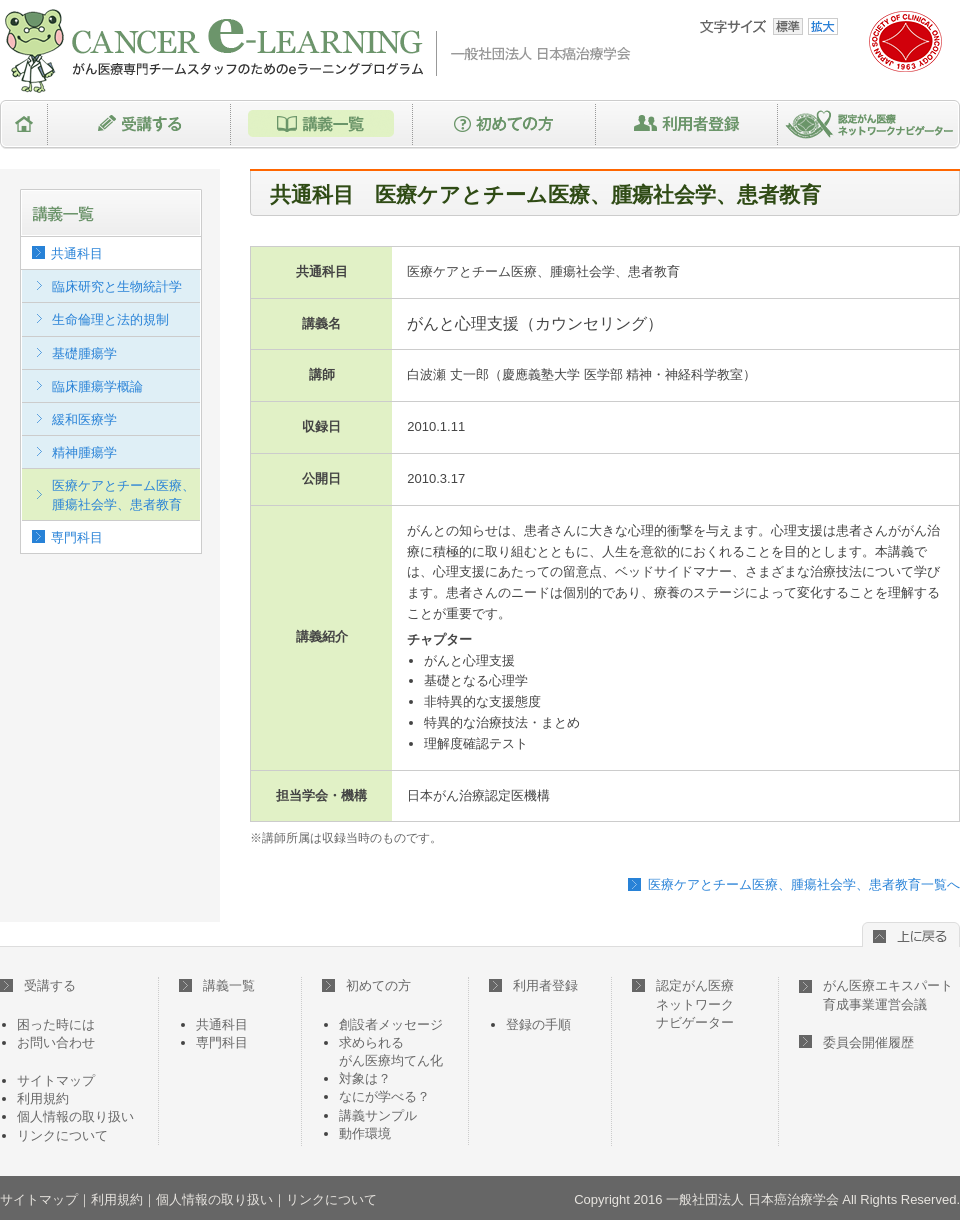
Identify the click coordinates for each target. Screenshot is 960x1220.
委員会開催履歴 (868, 1042)
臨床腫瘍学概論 (97, 386)
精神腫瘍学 (84, 452)
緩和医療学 (84, 419)
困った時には (56, 1024)
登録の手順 (538, 1024)
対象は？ (365, 1078)
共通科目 (77, 253)
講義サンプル (378, 1115)
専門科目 (77, 537)
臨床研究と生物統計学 (117, 286)
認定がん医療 (683, 1003)
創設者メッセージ (391, 1024)
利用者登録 (687, 124)
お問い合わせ (56, 1042)
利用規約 (43, 1098)
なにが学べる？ (384, 1096)
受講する (139, 124)
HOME (24, 124)
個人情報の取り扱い (75, 1116)
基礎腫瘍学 (84, 353)
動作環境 (365, 1133)
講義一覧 (322, 124)
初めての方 (504, 124)
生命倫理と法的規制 (110, 319)
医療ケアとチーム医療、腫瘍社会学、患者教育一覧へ (804, 884)
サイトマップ (56, 1080)
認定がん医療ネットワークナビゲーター (869, 124)
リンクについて (62, 1135)
